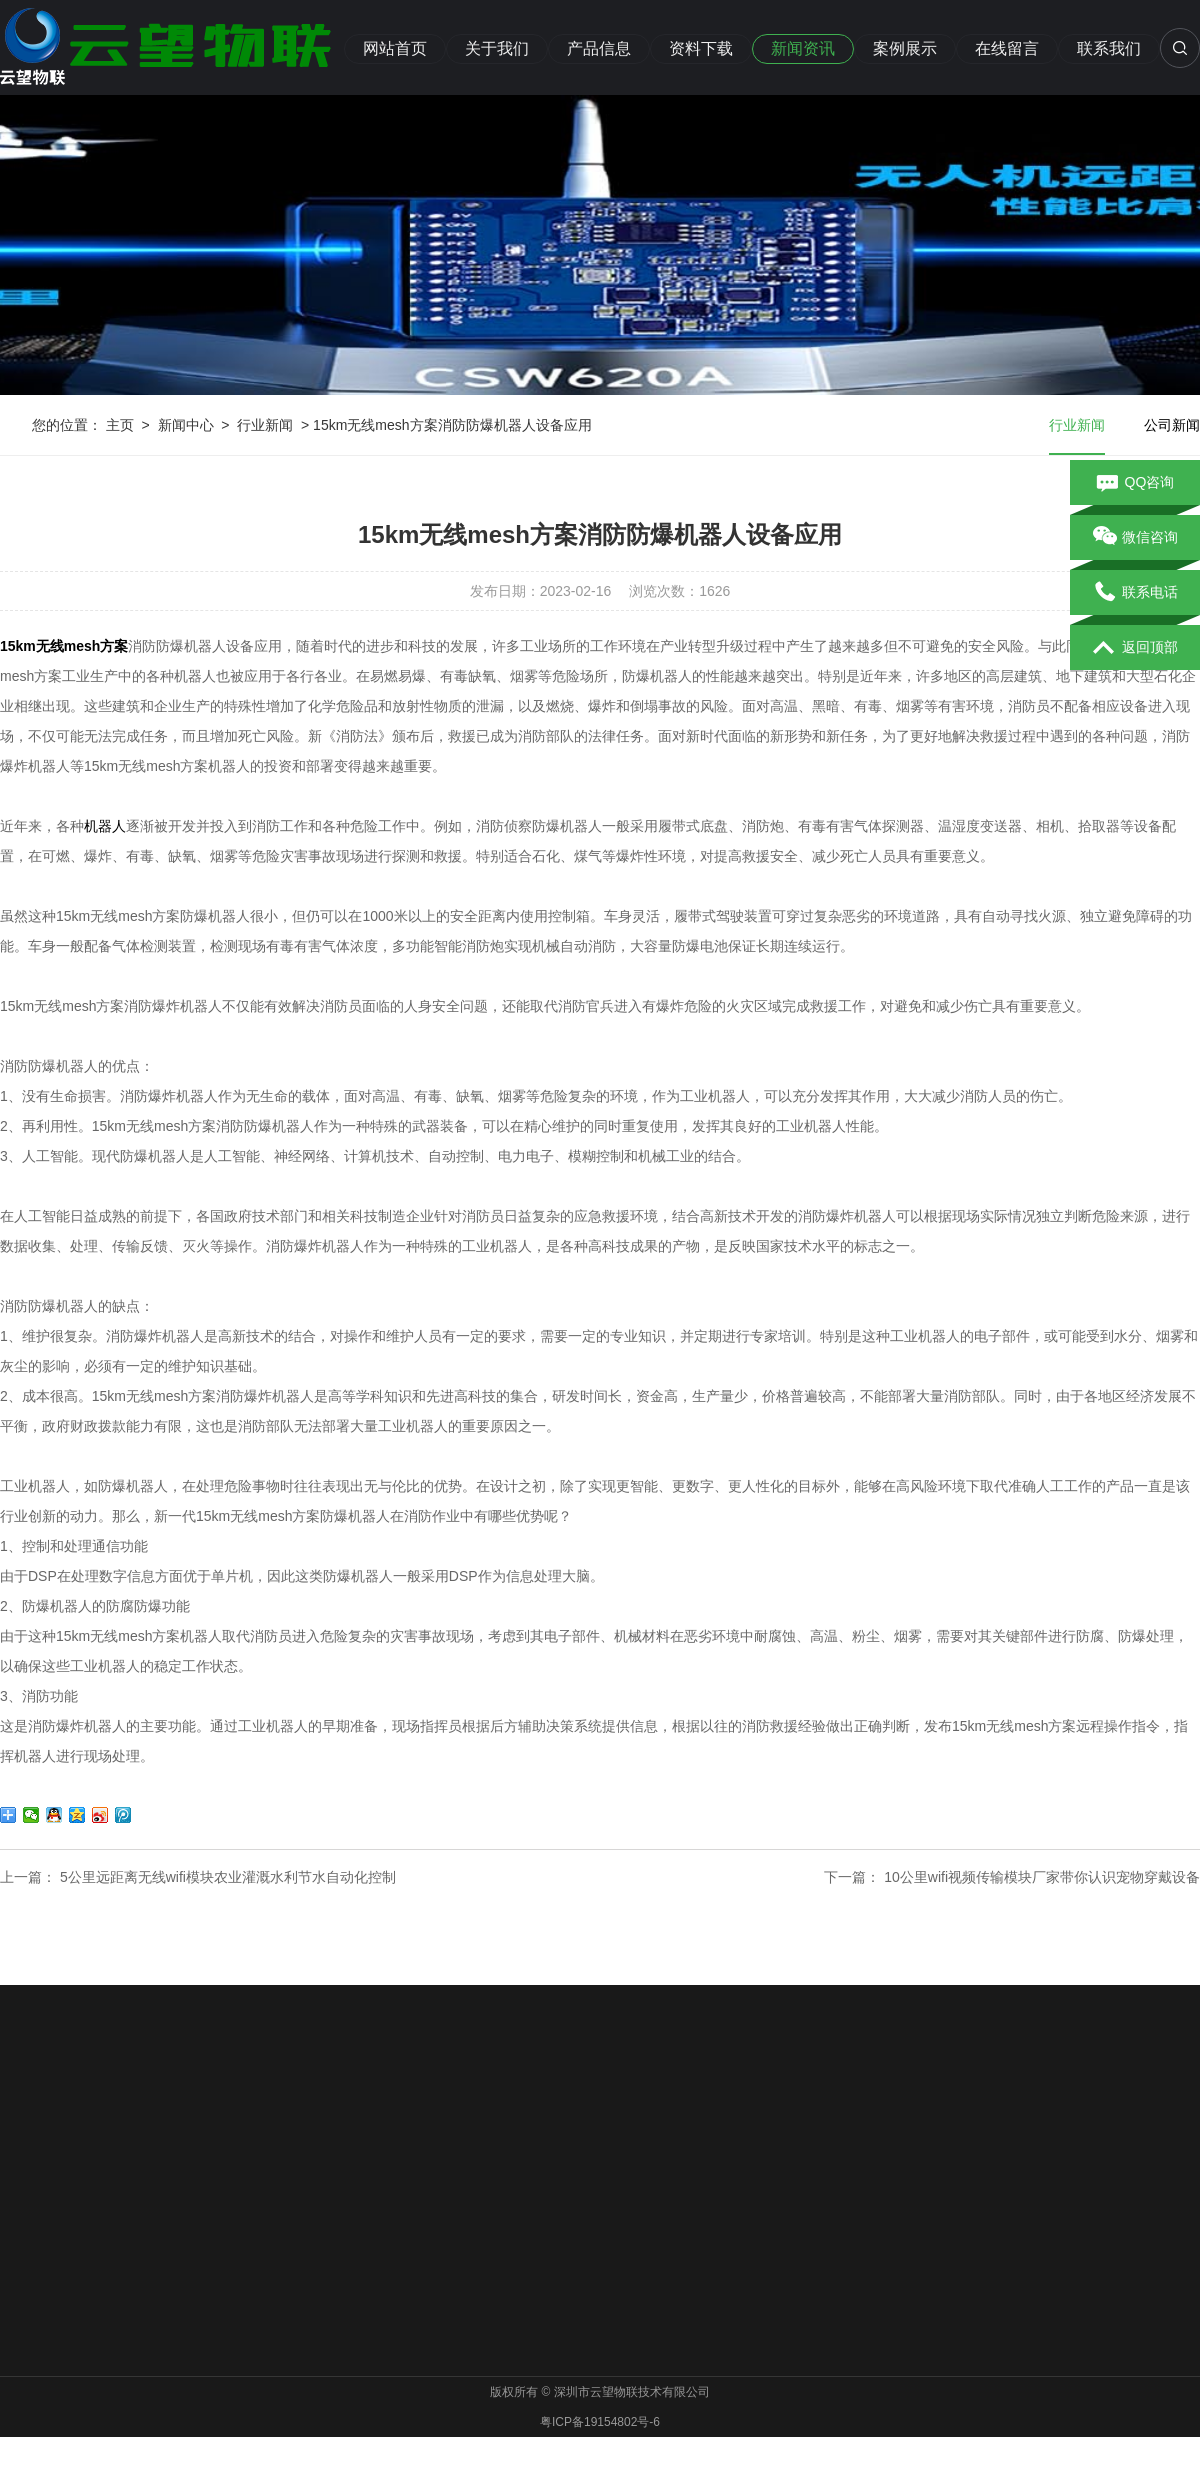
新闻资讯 (803, 48)
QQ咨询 (1135, 483)
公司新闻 (1172, 425)
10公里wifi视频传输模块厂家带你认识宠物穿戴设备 (1042, 1877)
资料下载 (701, 48)
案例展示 (905, 48)
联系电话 (1135, 593)
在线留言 (1007, 48)
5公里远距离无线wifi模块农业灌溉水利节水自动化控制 (228, 1877)
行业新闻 (265, 425)
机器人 (105, 826)
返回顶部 (1135, 648)
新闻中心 (186, 425)
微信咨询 (1135, 538)
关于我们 (497, 48)
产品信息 (599, 48)
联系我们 (1109, 48)
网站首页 (395, 48)
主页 (120, 425)
